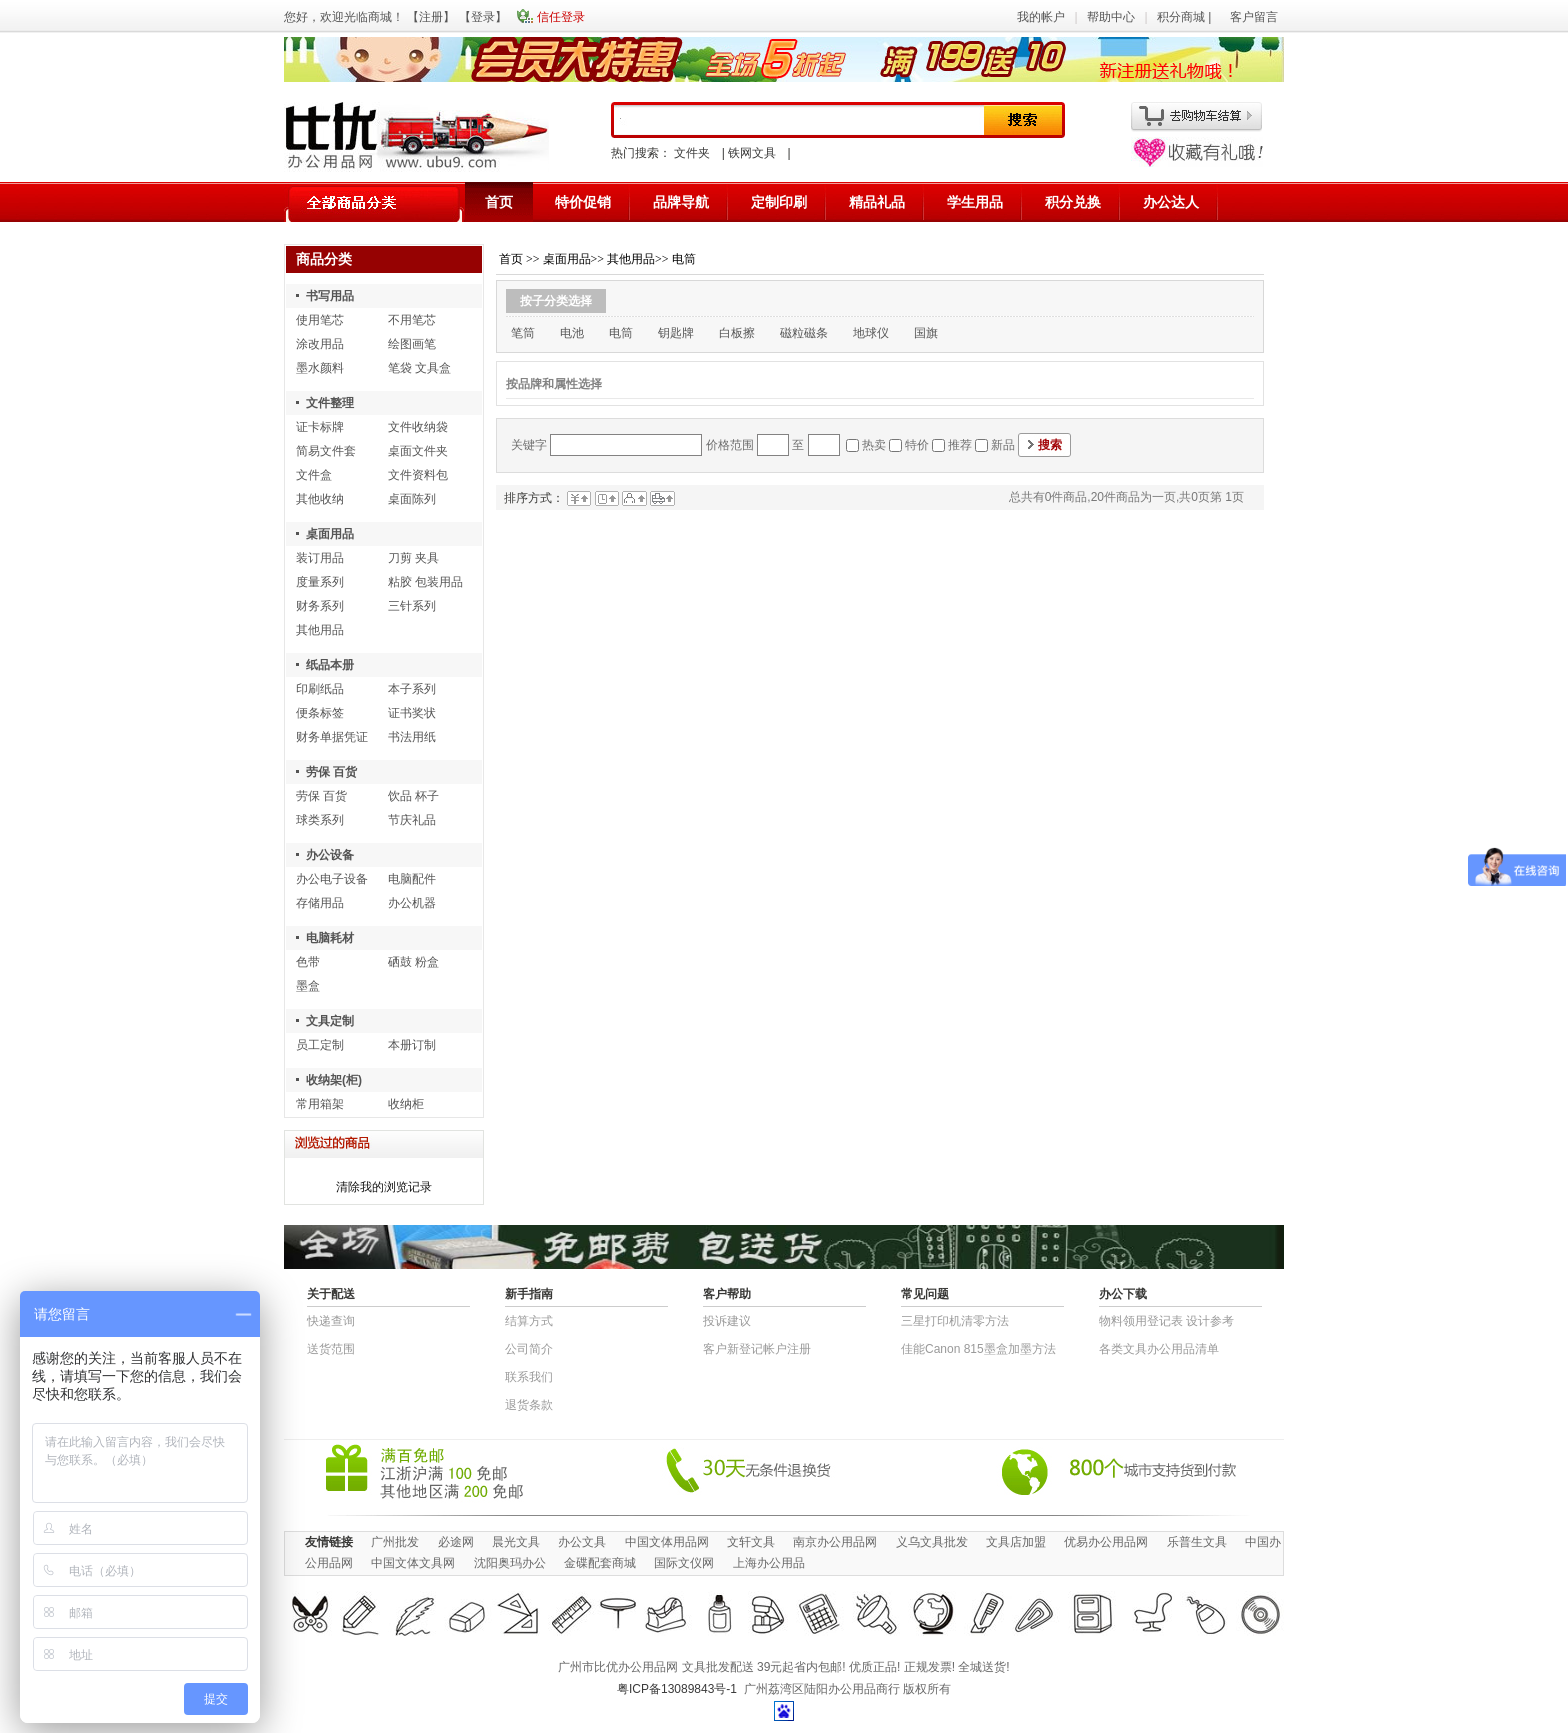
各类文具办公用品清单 (1159, 1349)
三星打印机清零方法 (955, 1321)
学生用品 (975, 202)
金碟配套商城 (600, 1563)
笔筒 (523, 333)
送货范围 (331, 1349)
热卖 (874, 445)
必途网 (456, 1542)
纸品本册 (330, 665)
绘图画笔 (412, 344)
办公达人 (1171, 202)
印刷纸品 (320, 689)
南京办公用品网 (835, 1542)
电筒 (684, 259)
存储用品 (320, 903)
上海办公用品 (769, 1563)
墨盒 (308, 986)
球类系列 (320, 820)
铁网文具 (752, 153)
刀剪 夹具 (413, 558)
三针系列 (412, 606)
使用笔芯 (320, 320)
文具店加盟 (1016, 1542)
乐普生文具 (1197, 1542)
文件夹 (692, 153)
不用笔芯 (412, 320)
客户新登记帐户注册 (757, 1349)
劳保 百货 (331, 772)
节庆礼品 (412, 820)
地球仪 (871, 333)
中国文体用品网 (667, 1542)
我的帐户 (1041, 17)
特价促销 (583, 202)
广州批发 (395, 1542)
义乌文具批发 (932, 1542)
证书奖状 (412, 713)
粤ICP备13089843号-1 (677, 1689)
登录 (483, 17)
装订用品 (320, 558)
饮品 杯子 (413, 796)
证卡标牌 (320, 427)
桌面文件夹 (418, 451)
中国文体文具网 (413, 1563)
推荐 (960, 445)
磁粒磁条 (804, 333)
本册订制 (412, 1045)
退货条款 (529, 1405)
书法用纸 (412, 737)
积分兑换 (1073, 202)
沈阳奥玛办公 (510, 1563)
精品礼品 (877, 202)
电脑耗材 (330, 938)
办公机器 (412, 903)
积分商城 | (1186, 17)
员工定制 (320, 1045)
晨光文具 (516, 1542)
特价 (917, 445)
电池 (572, 333)
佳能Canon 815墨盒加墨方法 (978, 1349)
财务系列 (320, 606)
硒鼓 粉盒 (413, 962)
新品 (1003, 445)
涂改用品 (320, 344)
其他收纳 (320, 499)
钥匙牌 (676, 333)
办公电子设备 (332, 879)
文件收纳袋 (418, 427)
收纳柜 (406, 1104)
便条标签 (320, 713)
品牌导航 (681, 202)
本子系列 (412, 689)
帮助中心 (1111, 17)
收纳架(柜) (334, 1080)
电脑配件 (412, 879)
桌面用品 (330, 534)
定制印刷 (779, 202)
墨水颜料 (320, 368)
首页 (499, 202)
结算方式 (529, 1321)
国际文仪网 (684, 1563)
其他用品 (320, 630)
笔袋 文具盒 (419, 368)
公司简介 (529, 1349)
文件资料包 (418, 475)
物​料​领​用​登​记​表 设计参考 (1166, 1321)
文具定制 (330, 1021)
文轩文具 (751, 1542)
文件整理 (330, 403)
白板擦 (737, 333)
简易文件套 (326, 451)
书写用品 (330, 296)
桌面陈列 (412, 499)
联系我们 (529, 1377)
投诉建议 (727, 1321)
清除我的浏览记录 (384, 1187)
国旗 (926, 333)
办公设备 (330, 855)
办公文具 (582, 1542)
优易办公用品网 (1106, 1542)
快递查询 (331, 1321)
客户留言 (1254, 17)
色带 (308, 962)
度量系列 (320, 582)
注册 (431, 17)
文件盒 (314, 475)
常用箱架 (320, 1104)
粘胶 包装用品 (425, 582)
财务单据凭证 (332, 737)
